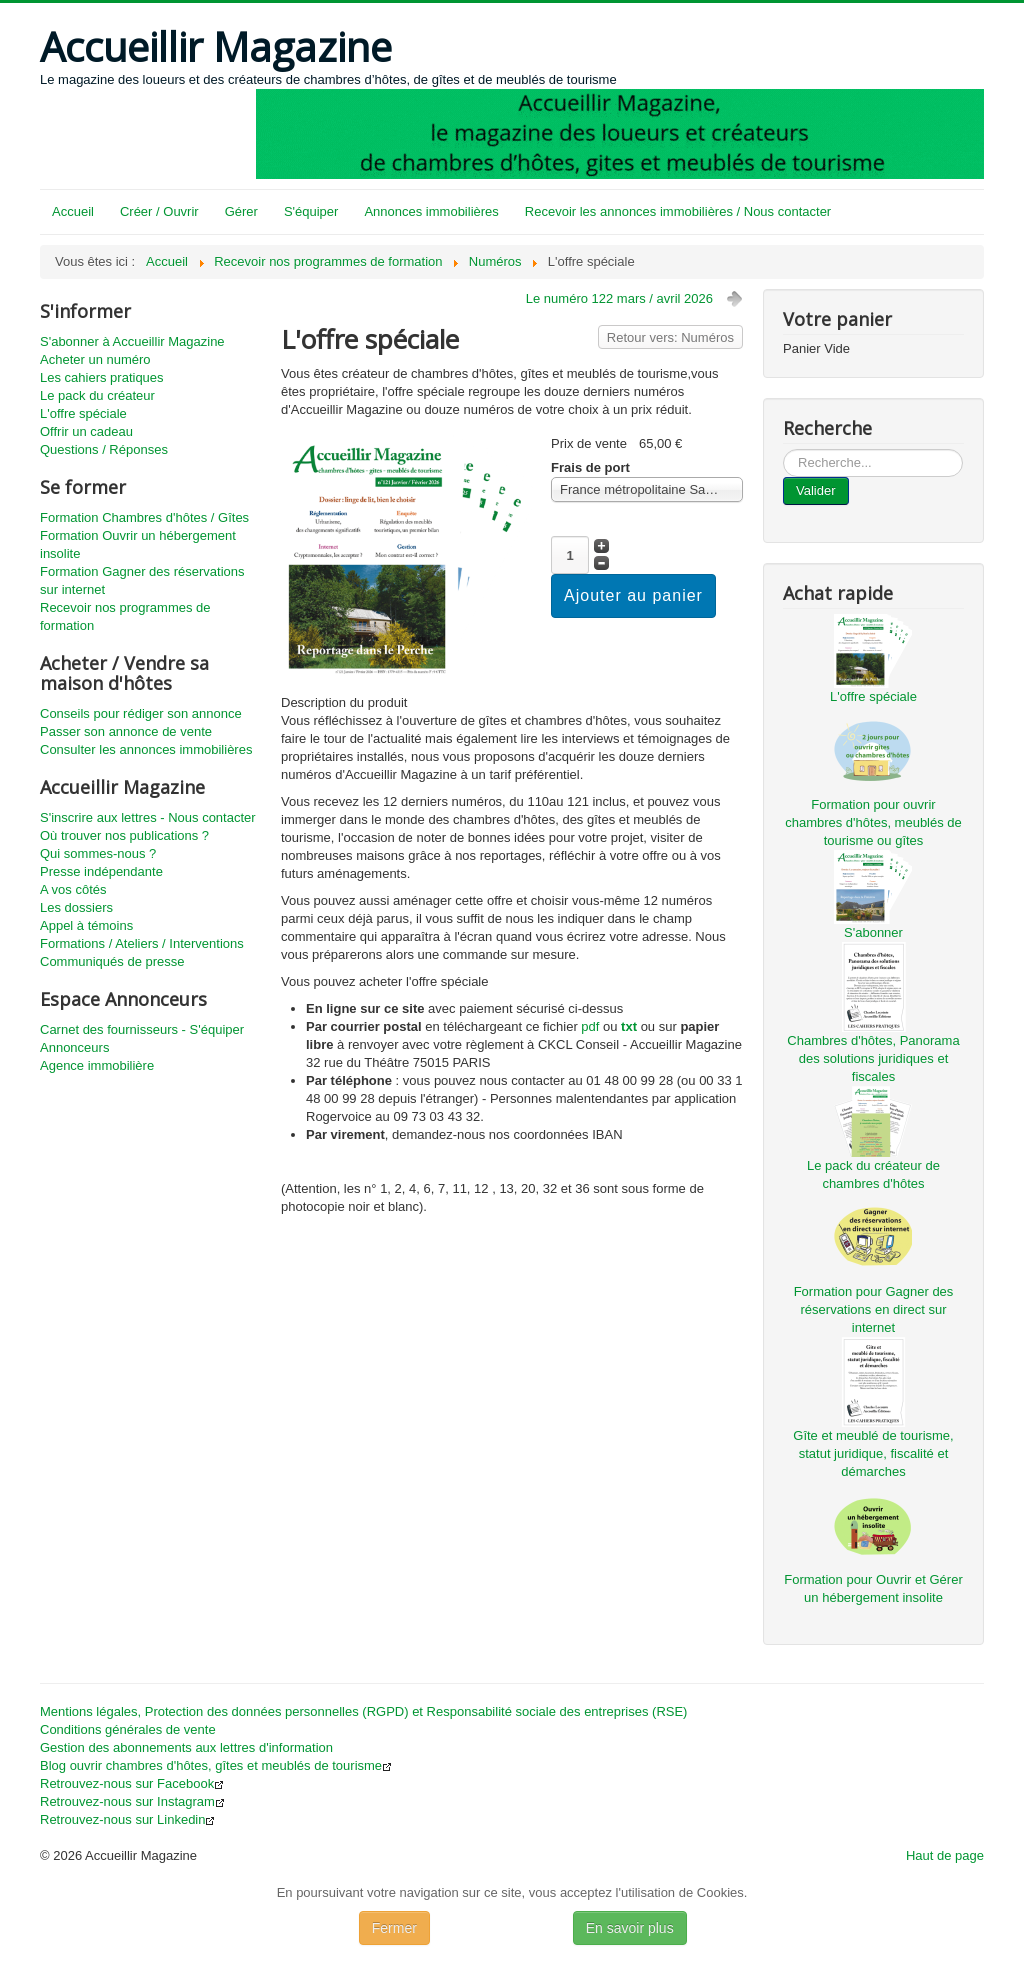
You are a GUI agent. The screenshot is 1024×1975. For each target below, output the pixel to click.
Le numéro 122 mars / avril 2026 (619, 298)
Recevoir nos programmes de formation (125, 616)
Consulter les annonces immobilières (146, 749)
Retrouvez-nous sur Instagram (132, 1801)
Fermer (394, 1928)
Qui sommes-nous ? (98, 853)
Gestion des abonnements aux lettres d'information (186, 1747)
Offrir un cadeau (86, 431)
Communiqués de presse (112, 961)
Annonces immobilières (431, 211)
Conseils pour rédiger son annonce (141, 713)
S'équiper (311, 211)
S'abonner (873, 932)
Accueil (73, 211)
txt (629, 1026)
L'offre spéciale (83, 413)
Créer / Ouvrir (159, 211)
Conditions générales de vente (128, 1729)
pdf (590, 1026)
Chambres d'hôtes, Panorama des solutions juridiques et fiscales (873, 1058)
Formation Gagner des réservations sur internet (142, 580)
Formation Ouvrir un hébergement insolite (138, 544)
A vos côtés (73, 889)
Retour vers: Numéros (670, 337)
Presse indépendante (101, 871)
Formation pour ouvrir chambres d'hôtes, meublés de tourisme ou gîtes (873, 822)
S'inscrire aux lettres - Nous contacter (148, 817)
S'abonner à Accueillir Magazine (132, 341)
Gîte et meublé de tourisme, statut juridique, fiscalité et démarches (873, 1453)
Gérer (241, 211)
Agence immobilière (97, 1065)
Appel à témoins (86, 925)
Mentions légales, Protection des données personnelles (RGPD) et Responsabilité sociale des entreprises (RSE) (363, 1711)
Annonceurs (74, 1047)
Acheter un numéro (95, 359)
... (783, 449)
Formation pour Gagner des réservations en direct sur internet (874, 1309)
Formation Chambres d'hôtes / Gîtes (144, 517)
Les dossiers (76, 907)
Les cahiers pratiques (102, 377)
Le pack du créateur (97, 395)
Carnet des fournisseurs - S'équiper (142, 1029)
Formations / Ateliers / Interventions (142, 943)
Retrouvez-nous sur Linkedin (127, 1819)
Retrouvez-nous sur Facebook (132, 1783)
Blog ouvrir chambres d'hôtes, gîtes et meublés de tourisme (216, 1765)
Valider (816, 490)
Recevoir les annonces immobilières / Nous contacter (678, 211)
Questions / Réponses (104, 449)
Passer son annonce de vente (126, 731)
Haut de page (945, 1855)
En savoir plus (630, 1928)
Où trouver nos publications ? (124, 835)
